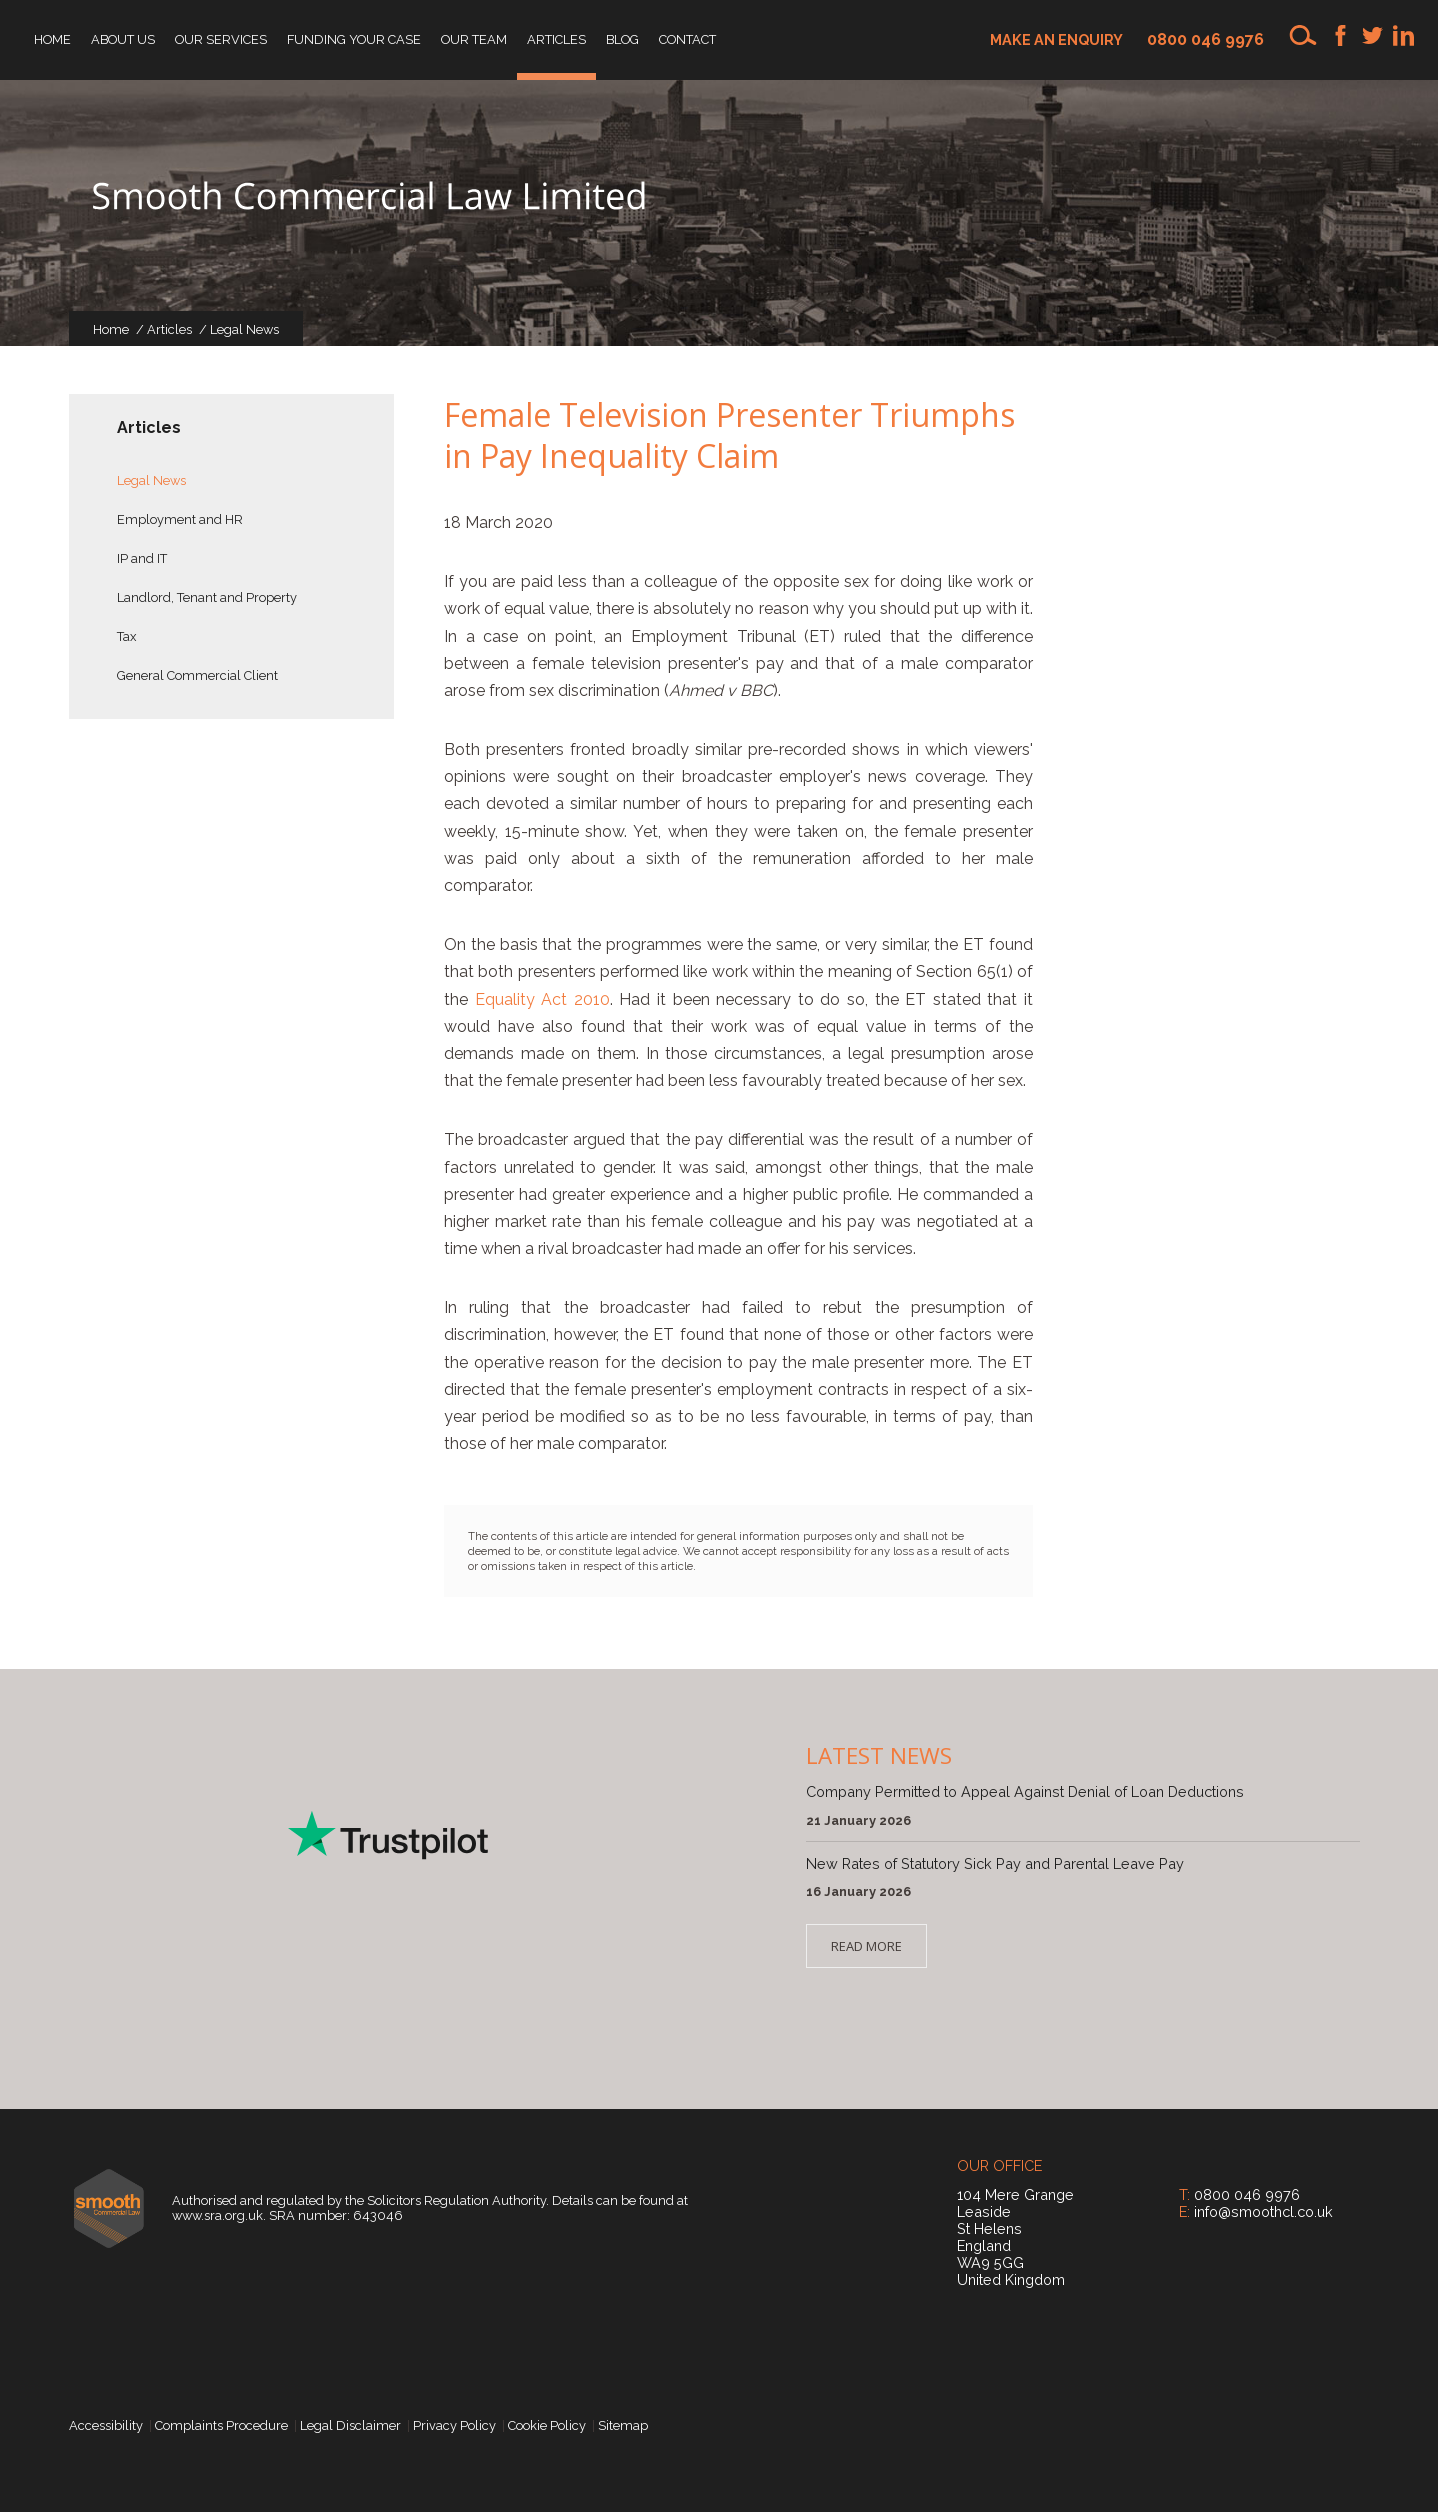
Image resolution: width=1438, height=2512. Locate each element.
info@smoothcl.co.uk (1263, 2211)
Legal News (244, 329)
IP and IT (142, 558)
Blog (622, 39)
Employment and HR (180, 519)
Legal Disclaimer (350, 2425)
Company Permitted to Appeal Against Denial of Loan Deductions (1025, 1791)
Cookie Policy (547, 2425)
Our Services (221, 39)
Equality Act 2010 (542, 999)
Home (52, 39)
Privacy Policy (454, 2425)
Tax (126, 636)
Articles (556, 39)
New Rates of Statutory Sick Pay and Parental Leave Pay (995, 1863)
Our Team (474, 39)
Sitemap (623, 2425)
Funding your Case (354, 39)
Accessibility (106, 2425)
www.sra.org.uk (217, 2215)
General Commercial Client (197, 675)
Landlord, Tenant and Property (207, 597)
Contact (687, 39)
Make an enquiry (1056, 39)
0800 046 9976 (1205, 39)
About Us (123, 39)
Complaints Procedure (221, 2425)
